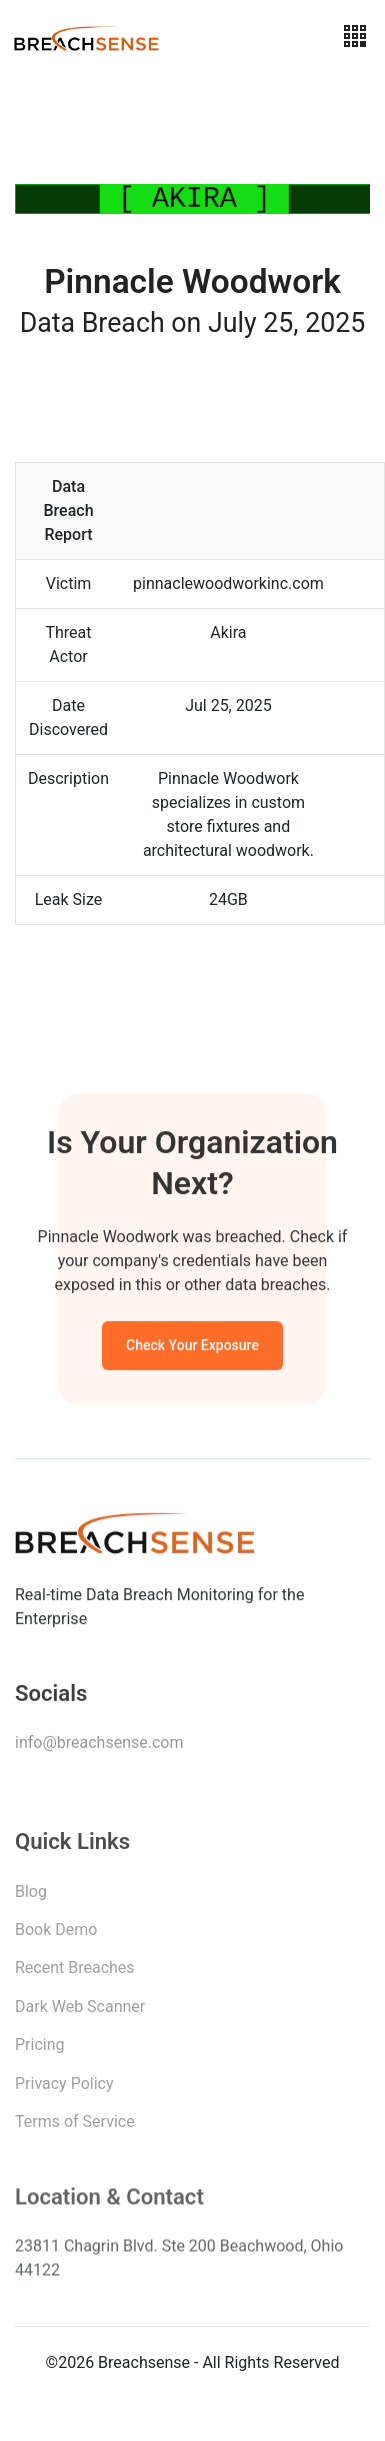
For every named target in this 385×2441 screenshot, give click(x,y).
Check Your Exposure (192, 1348)
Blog (31, 1896)
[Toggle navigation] (355, 36)
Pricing (40, 2049)
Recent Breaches (75, 1972)
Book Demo (56, 1934)
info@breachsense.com (99, 1746)
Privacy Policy (64, 2088)
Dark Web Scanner (80, 2011)
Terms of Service (75, 2126)
